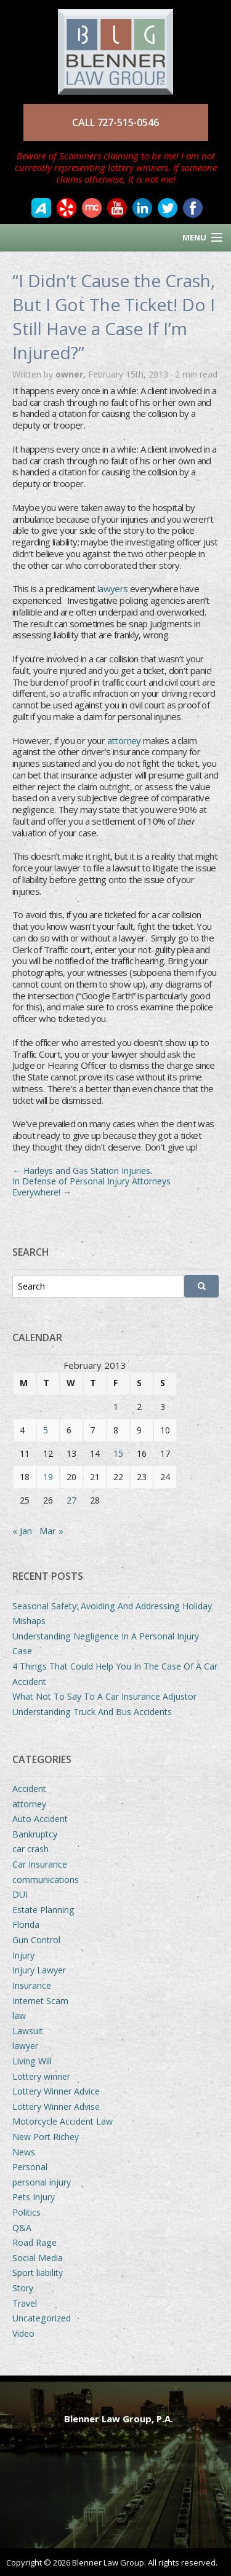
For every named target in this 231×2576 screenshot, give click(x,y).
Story (22, 2288)
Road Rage (34, 2242)
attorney (124, 740)
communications (45, 1879)
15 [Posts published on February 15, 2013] (118, 1453)
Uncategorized (41, 2318)
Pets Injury (33, 2197)
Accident (29, 1788)
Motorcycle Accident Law (62, 2121)
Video (23, 2333)
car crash (30, 1849)
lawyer (25, 2045)
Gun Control (36, 1940)
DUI (20, 1894)
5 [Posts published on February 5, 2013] (45, 1430)
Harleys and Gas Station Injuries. (82, 1170)
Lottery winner (41, 2076)
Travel (24, 2303)
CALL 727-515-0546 (115, 122)
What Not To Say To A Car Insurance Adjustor (104, 1696)
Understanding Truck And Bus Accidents (92, 1712)
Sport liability (37, 2272)
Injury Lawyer (39, 1970)
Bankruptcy (34, 1834)
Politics (26, 2212)
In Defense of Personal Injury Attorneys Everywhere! (91, 1186)
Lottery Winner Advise (56, 2106)
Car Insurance (39, 1864)
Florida (25, 1924)
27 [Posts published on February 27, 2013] (71, 1500)
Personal (29, 2167)
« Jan (22, 1530)
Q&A (21, 2227)
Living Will (32, 2061)
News (23, 2152)
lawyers (113, 588)
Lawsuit (27, 2031)
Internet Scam (40, 2001)
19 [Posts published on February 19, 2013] (48, 1477)
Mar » (51, 1530)
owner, (71, 374)
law (19, 2015)
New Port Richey (45, 2136)
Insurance (31, 1985)
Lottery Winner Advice (56, 2091)
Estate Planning (43, 1910)
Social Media (37, 2258)
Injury (23, 1955)
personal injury (41, 2182)
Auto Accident (40, 1819)
